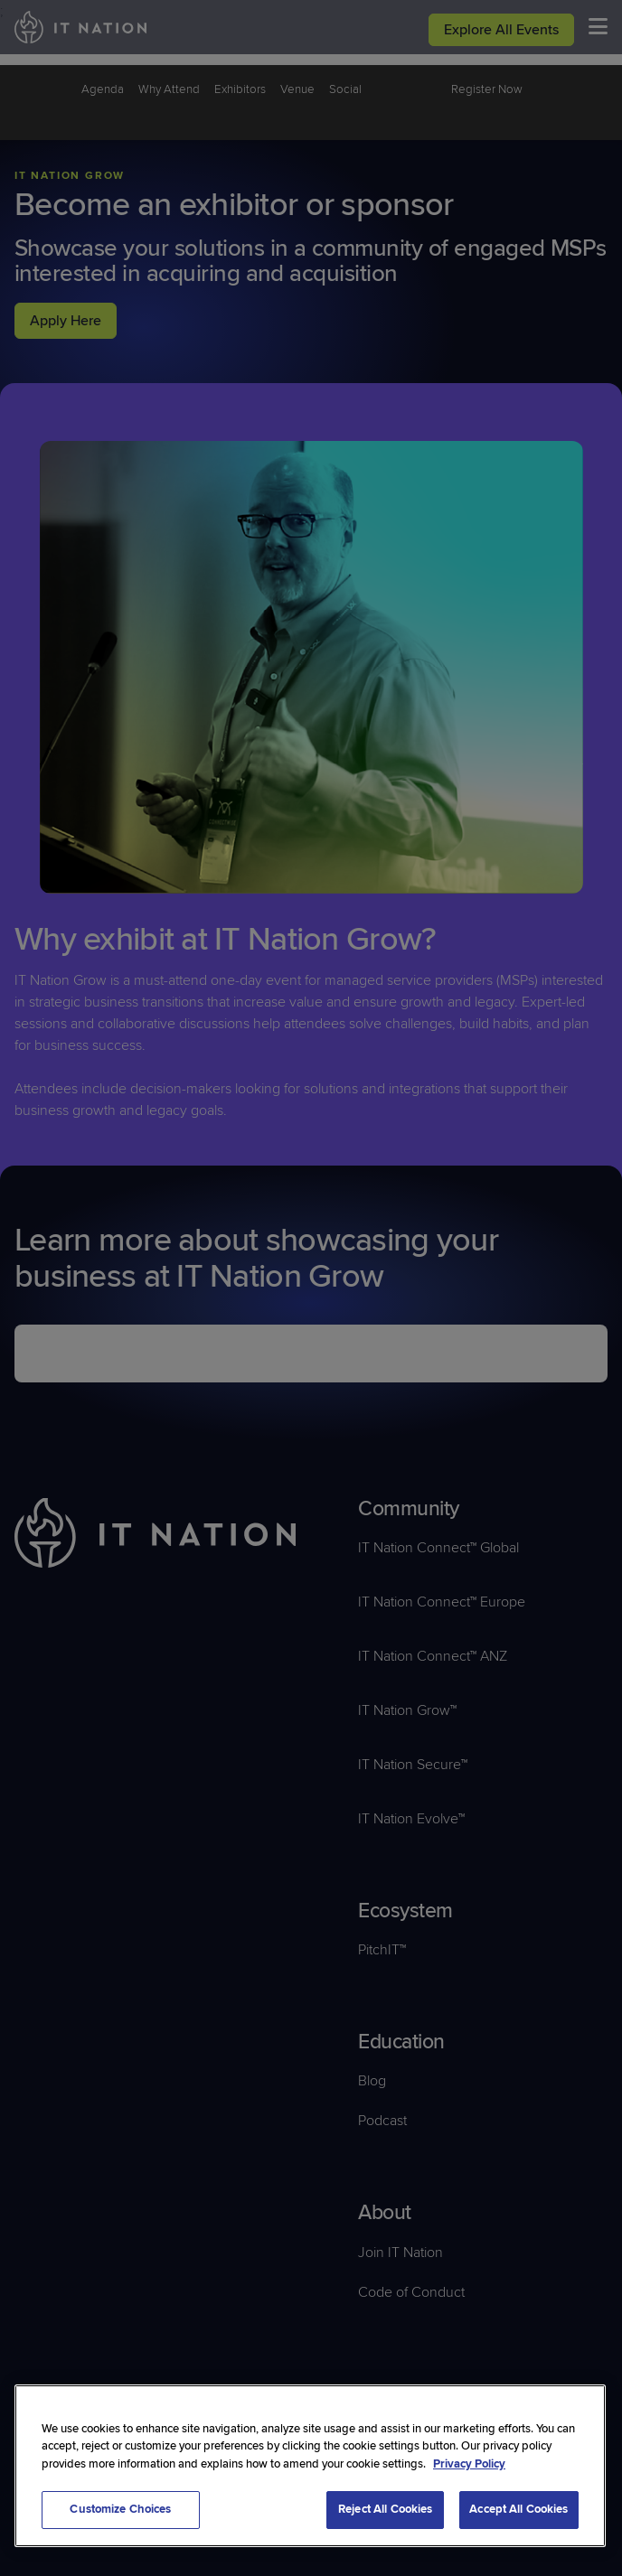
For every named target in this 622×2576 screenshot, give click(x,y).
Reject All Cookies (385, 2509)
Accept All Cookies (518, 2509)
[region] (310, 2465)
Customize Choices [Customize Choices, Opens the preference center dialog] (120, 2509)
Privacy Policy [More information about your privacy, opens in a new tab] (469, 2464)
